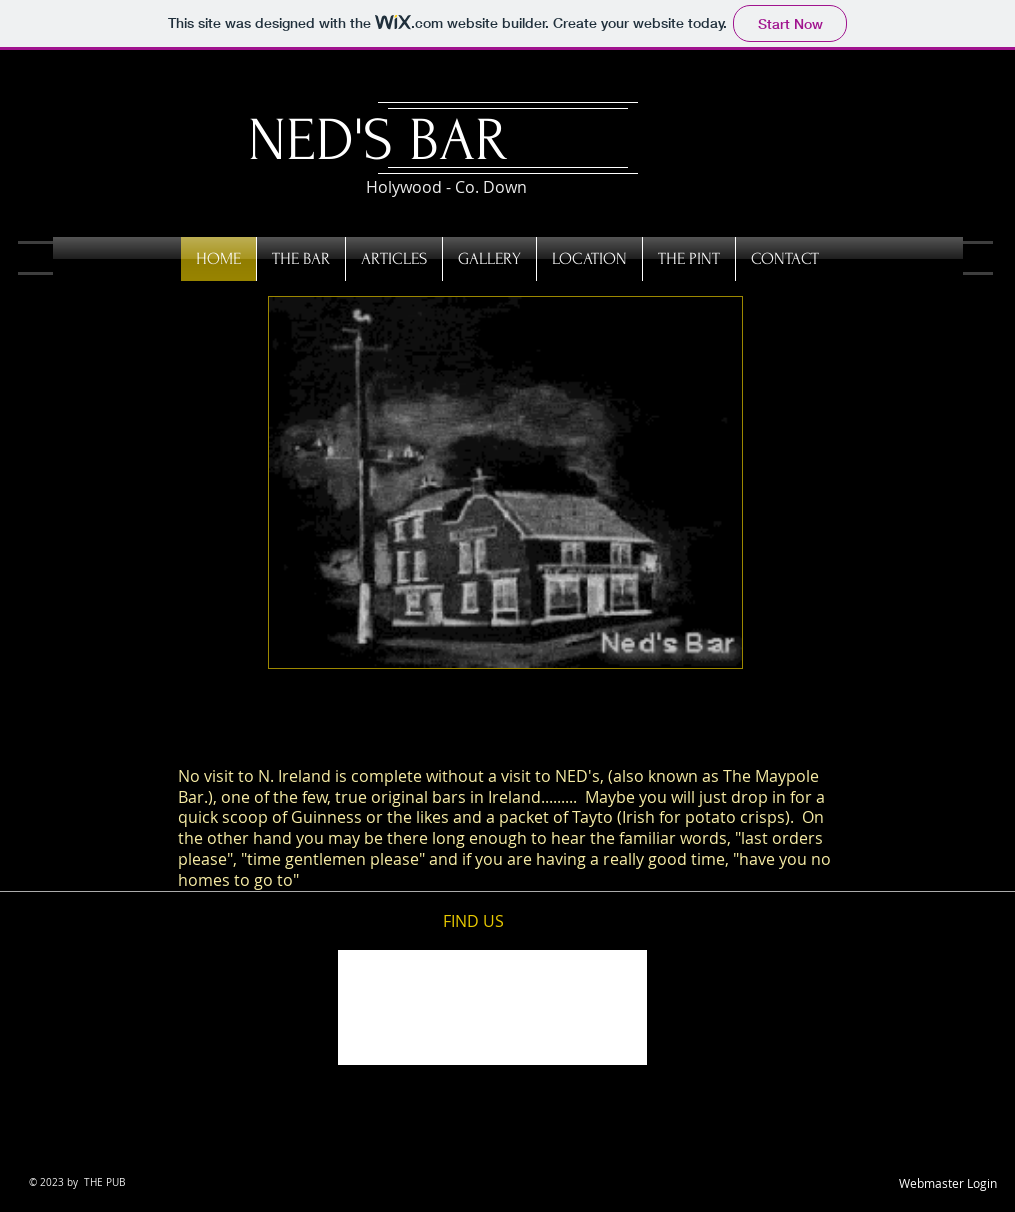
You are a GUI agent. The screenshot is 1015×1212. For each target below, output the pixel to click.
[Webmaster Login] (948, 1184)
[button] (505, 482)
